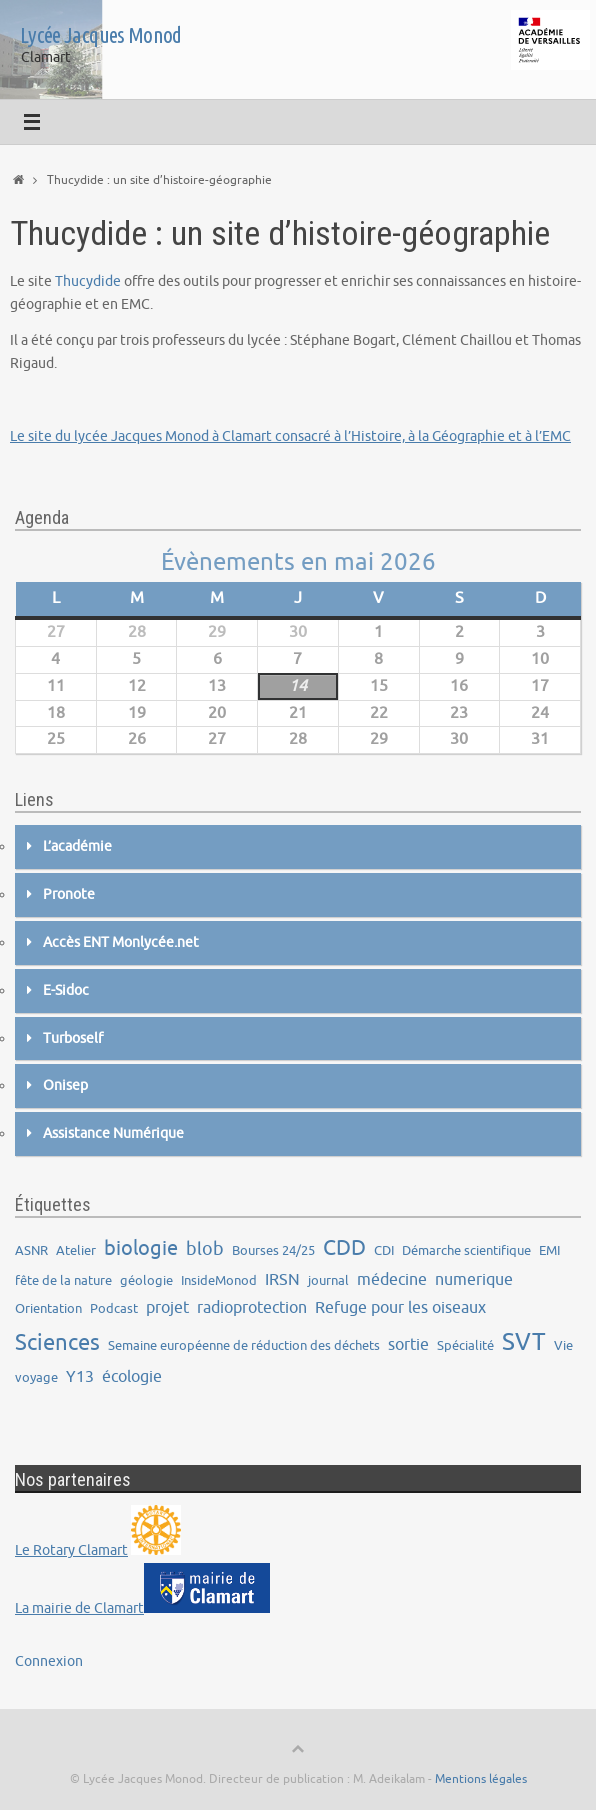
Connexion (49, 1661)
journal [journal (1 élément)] (328, 1280)
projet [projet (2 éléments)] (167, 1307)
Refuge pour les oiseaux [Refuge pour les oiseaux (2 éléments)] (400, 1307)
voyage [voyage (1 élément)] (36, 1377)
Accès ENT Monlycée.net (121, 942)
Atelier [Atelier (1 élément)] (76, 1250)
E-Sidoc (66, 990)
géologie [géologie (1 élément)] (146, 1280)
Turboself (73, 1038)
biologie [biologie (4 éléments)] (141, 1248)
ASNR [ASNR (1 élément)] (31, 1250)
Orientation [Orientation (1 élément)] (48, 1308)
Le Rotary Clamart (71, 1550)
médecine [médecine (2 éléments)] (392, 1279)
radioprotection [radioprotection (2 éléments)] (252, 1307)
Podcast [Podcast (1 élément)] (114, 1308)
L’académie (77, 846)
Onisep (65, 1085)
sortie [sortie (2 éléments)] (408, 1344)
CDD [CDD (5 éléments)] (344, 1248)
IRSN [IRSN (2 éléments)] (282, 1279)
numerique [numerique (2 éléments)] (474, 1279)
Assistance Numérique (113, 1133)
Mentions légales (481, 1779)
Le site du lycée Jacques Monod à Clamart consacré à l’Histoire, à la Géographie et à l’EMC (290, 436)
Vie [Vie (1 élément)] (563, 1345)
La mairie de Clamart (79, 1608)
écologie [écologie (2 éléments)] (132, 1376)
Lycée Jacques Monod (101, 35)
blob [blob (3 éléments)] (205, 1249)
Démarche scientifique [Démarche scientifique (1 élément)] (466, 1250)
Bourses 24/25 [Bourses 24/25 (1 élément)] (273, 1250)
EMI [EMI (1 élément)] (549, 1250)
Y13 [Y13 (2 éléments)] (80, 1376)
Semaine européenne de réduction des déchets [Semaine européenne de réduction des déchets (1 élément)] (244, 1345)
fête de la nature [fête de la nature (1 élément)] (63, 1280)
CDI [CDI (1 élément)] (384, 1250)
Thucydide (88, 281)
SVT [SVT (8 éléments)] (524, 1342)
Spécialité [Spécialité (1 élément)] (465, 1345)
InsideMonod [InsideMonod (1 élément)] (219, 1280)
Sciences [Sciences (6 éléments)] (57, 1343)
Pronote (69, 894)
